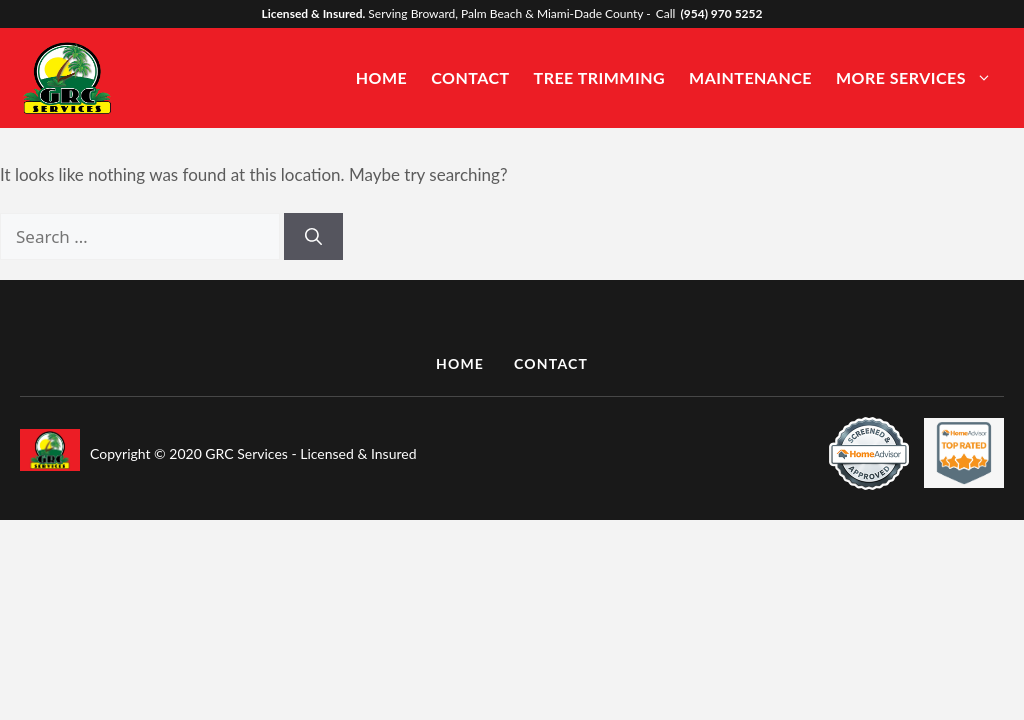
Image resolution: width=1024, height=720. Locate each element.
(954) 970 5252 (721, 13)
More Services (924, 77)
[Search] (313, 237)
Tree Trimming (600, 77)
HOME (460, 363)
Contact (470, 77)
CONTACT (551, 363)
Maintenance (750, 77)
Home (382, 77)
